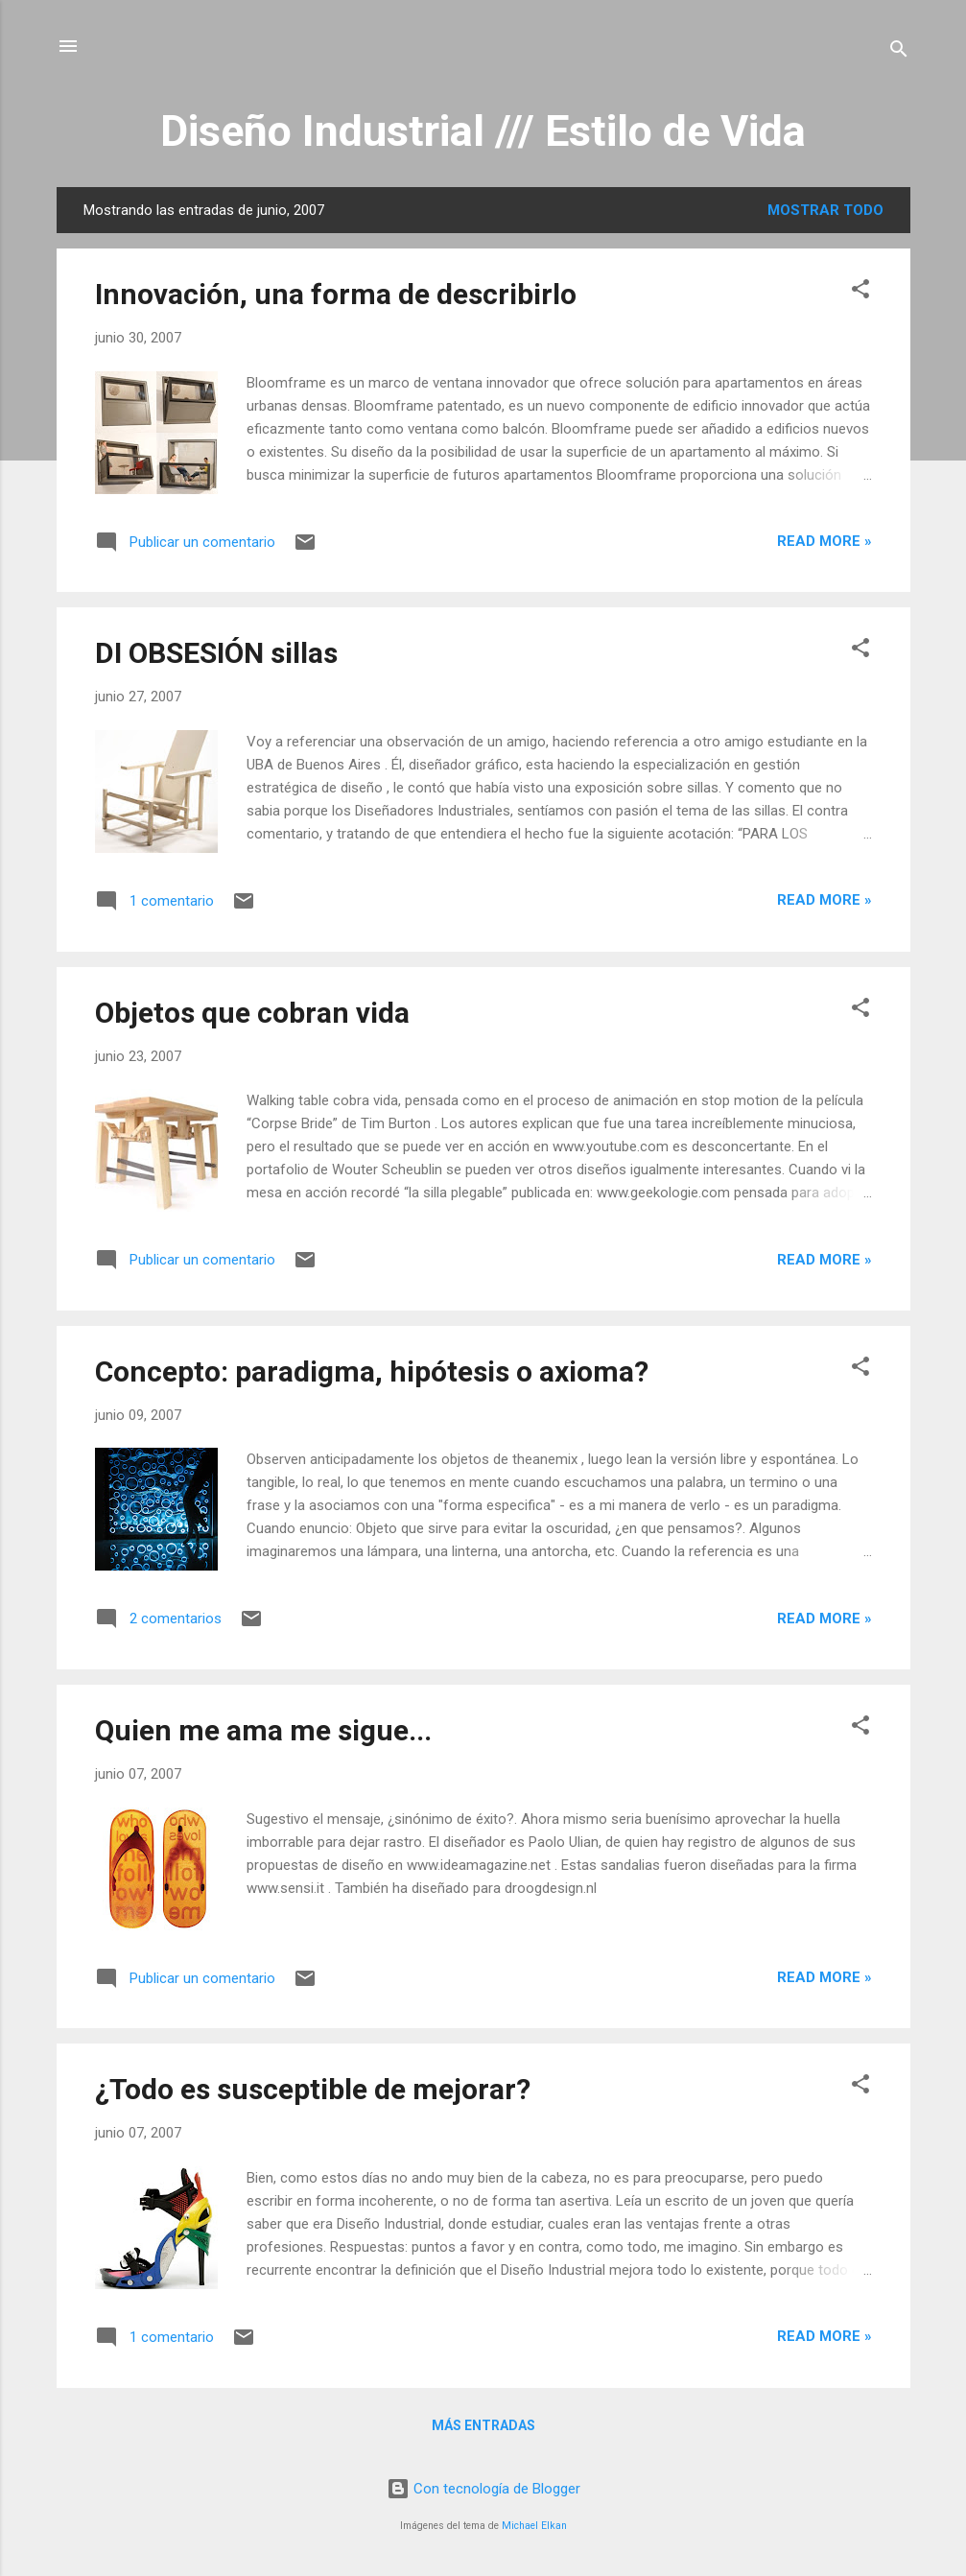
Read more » (824, 541)
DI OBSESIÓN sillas (216, 653)
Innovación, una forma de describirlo (336, 294)
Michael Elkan (534, 2525)
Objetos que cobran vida (252, 1012)
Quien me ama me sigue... (263, 1730)
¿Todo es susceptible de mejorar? (312, 2089)
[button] (860, 292)
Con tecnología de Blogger (483, 2488)
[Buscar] (898, 52)
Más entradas (483, 2425)
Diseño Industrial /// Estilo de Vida (483, 131)
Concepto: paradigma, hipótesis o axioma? (371, 1371)
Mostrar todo (825, 210)
